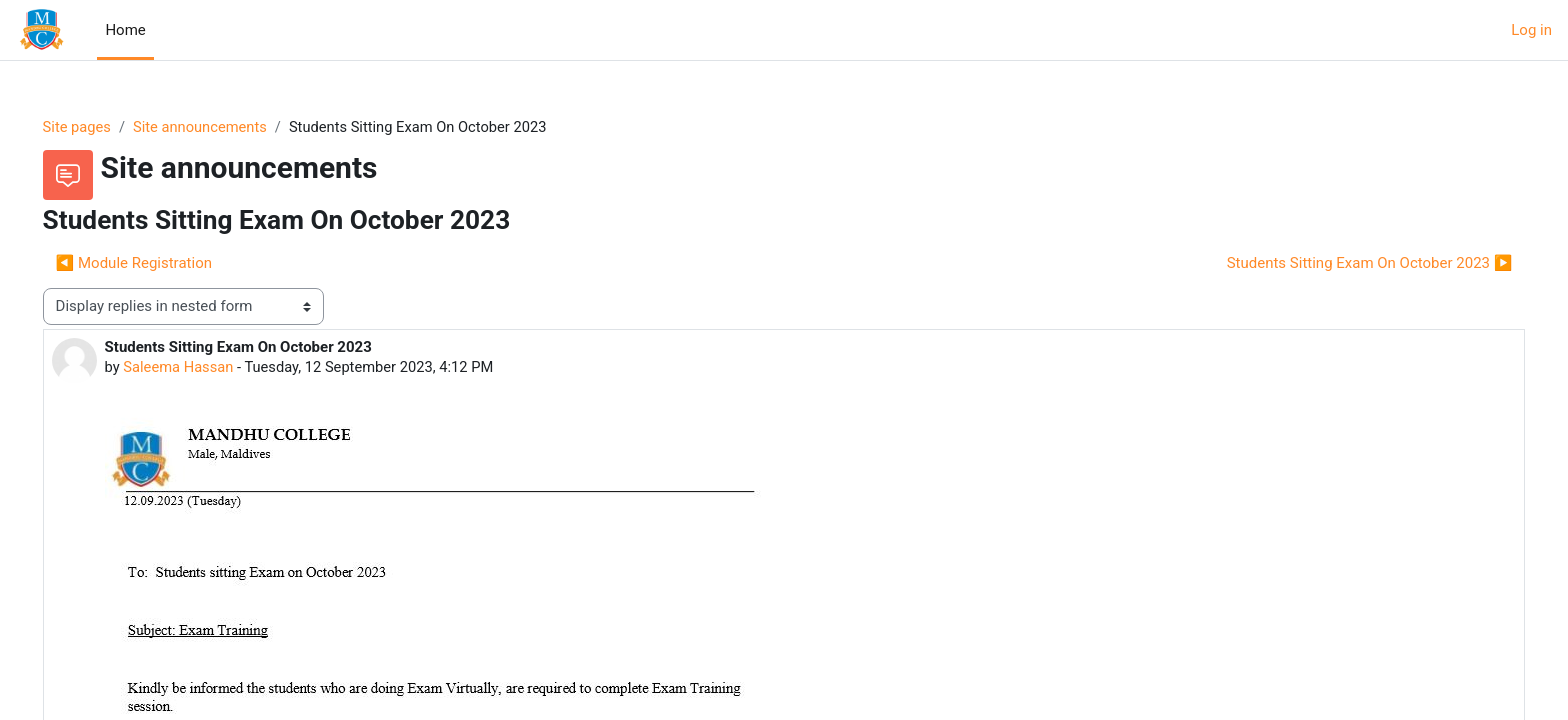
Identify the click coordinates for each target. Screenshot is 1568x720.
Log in (1531, 30)
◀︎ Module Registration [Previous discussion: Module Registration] (162, 263)
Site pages (106, 127)
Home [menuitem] (125, 30)
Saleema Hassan (208, 368)
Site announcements (231, 127)
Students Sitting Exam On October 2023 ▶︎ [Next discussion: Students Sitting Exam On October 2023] (1341, 263)
